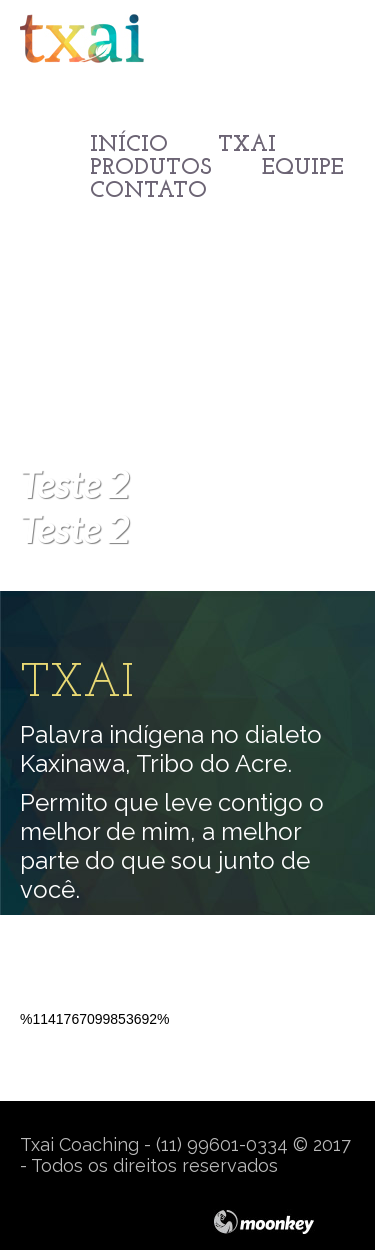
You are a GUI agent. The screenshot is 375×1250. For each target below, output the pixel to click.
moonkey (284, 1222)
